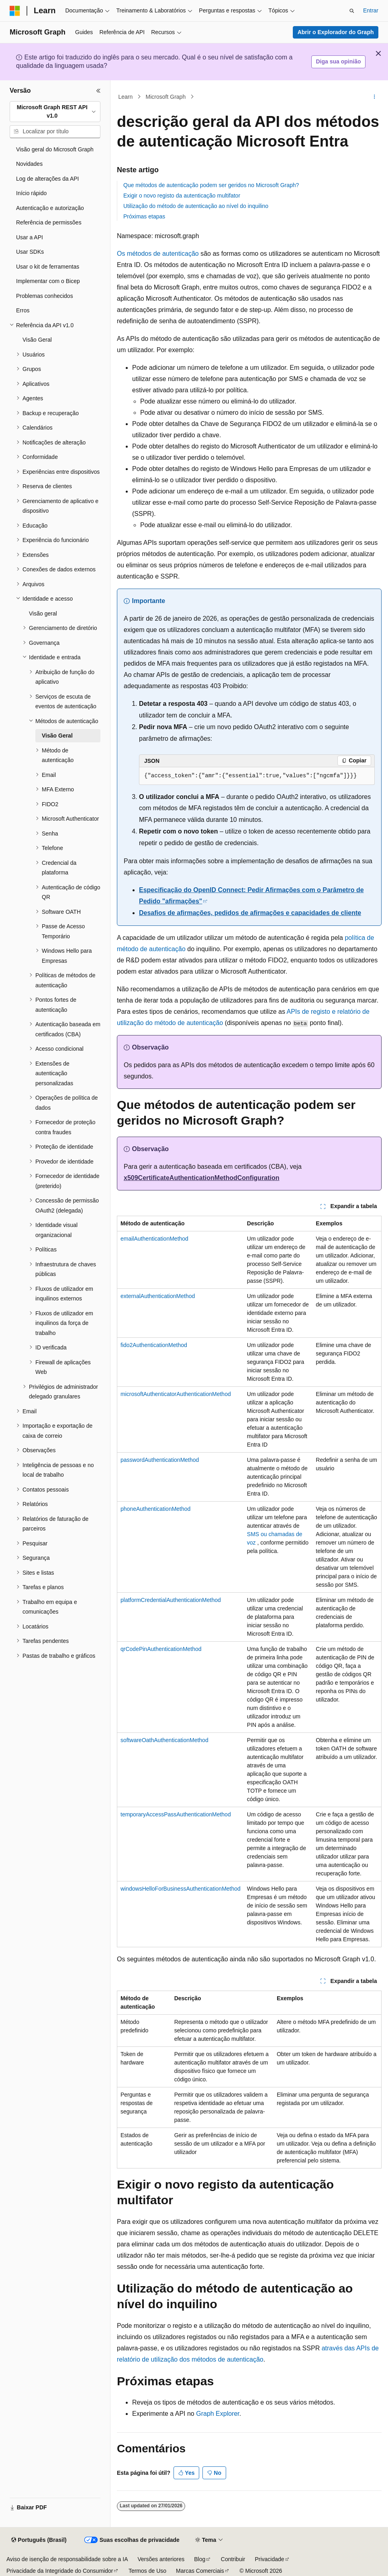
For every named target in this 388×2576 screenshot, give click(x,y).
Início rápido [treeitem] (31, 193)
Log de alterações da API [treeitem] (47, 178)
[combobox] (55, 111)
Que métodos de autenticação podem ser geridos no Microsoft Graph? (211, 185)
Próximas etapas (144, 216)
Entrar (370, 10)
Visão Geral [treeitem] (37, 339)
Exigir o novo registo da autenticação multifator (181, 195)
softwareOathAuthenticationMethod (164, 1740)
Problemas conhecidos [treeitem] (44, 296)
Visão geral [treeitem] (43, 613)
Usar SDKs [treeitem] (30, 252)
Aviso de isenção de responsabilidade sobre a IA (67, 2559)
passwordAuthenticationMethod (159, 1460)
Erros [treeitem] (22, 310)
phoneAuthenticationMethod (155, 1509)
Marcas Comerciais (200, 2571)
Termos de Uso (147, 2571)
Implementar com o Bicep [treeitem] (48, 281)
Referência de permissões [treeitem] (49, 222)
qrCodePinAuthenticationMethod (161, 1649)
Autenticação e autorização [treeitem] (50, 208)
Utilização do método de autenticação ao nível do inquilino (195, 206)
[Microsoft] (15, 11)
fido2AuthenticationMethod (153, 1345)
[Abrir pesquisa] (352, 11)
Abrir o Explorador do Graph (336, 32)
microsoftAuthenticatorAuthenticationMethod (175, 1394)
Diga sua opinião (338, 61)
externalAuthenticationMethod (157, 1296)
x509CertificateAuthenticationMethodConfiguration (202, 1177)
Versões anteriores (161, 2559)
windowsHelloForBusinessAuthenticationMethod (180, 1888)
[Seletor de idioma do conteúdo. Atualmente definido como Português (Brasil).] (38, 2540)
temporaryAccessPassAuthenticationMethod (175, 1814)
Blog (199, 2559)
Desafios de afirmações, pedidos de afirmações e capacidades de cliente (250, 912)
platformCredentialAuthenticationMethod (170, 1600)
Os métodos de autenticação (158, 253)
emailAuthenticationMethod (154, 1238)
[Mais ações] (375, 96)
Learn (125, 97)
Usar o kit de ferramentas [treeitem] (47, 266)
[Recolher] (98, 91)
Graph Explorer (217, 2413)
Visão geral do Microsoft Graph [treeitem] (55, 149)
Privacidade (269, 2559)
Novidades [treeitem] (29, 164)
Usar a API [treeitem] (29, 237)
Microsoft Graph (166, 97)
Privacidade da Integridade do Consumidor (59, 2571)
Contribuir (233, 2559)
